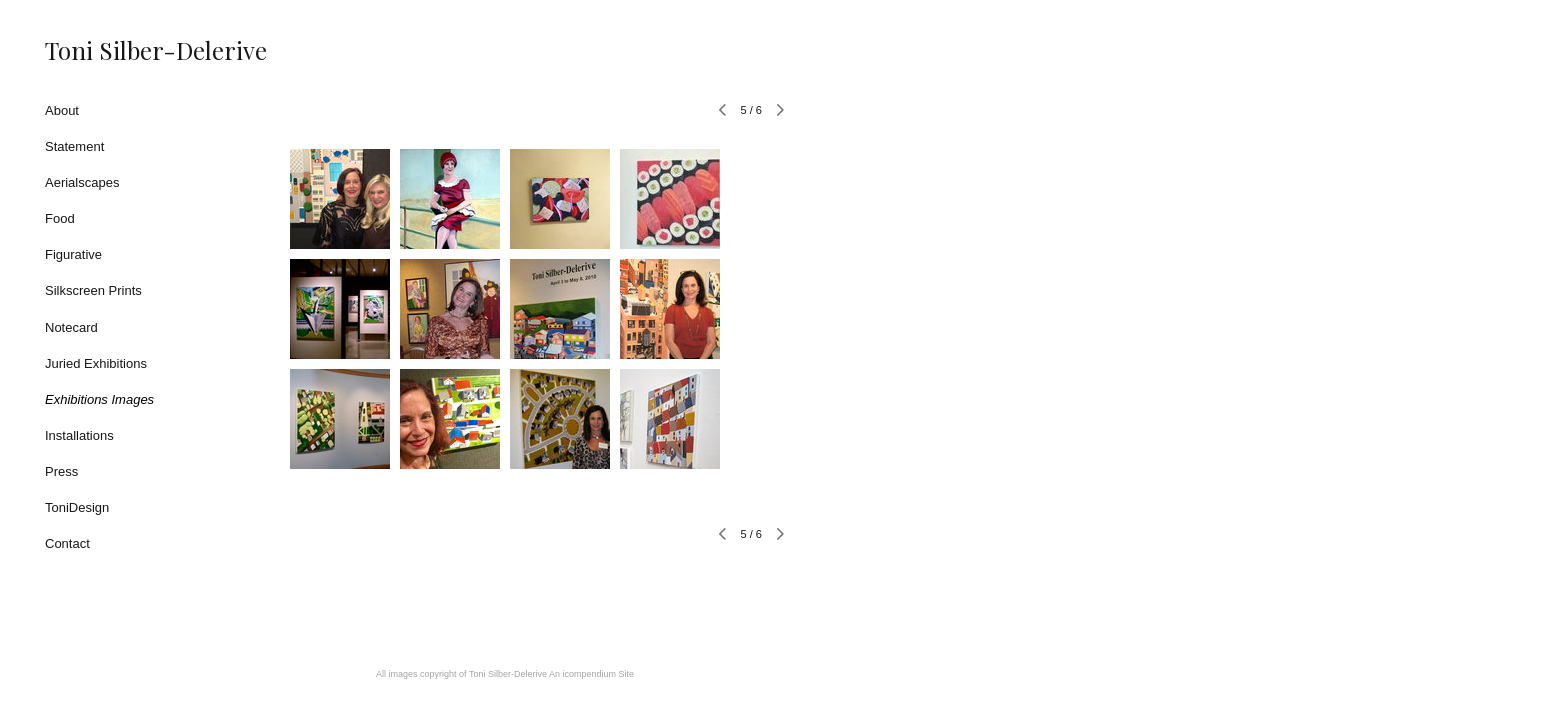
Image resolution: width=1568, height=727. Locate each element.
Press (61, 471)
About (62, 110)
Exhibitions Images (99, 399)
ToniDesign (77, 507)
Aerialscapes (82, 182)
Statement (74, 146)
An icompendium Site (591, 674)
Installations (79, 435)
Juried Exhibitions (96, 363)
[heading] (95, 50)
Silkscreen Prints (93, 290)
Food (60, 218)
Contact (67, 543)
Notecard (71, 327)
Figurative (73, 254)
